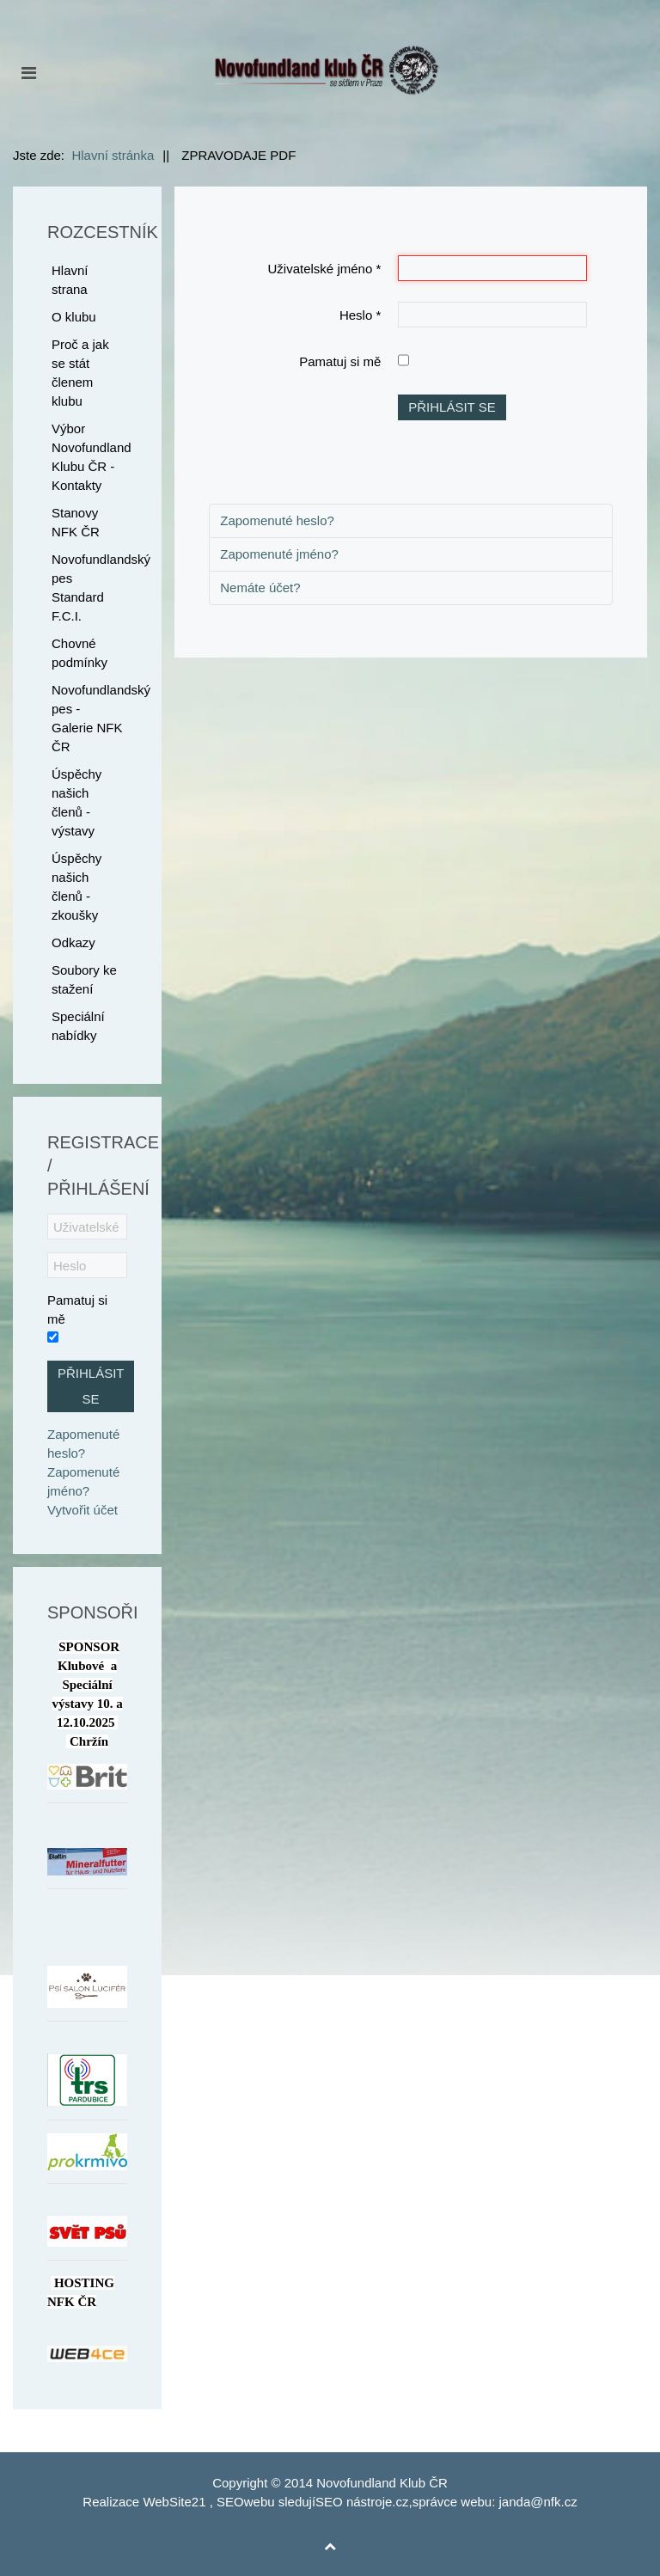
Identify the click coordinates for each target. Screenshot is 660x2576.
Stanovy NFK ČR (76, 522)
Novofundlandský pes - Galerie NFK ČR (89, 718)
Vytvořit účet (82, 1509)
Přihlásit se (451, 407)
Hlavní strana (70, 280)
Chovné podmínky (79, 653)
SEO (230, 2501)
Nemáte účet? (260, 587)
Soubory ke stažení (84, 979)
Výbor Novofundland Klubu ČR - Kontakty (89, 457)
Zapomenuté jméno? (279, 554)
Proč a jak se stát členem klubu (80, 372)
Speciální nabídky (78, 1026)
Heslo (360, 315)
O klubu (74, 316)
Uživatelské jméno (325, 268)
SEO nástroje (353, 2501)
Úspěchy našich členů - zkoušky (76, 886)
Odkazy (73, 942)
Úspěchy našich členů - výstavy (76, 802)
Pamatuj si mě (340, 361)
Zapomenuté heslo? (277, 520)
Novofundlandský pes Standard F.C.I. (89, 587)
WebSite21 (174, 2501)
